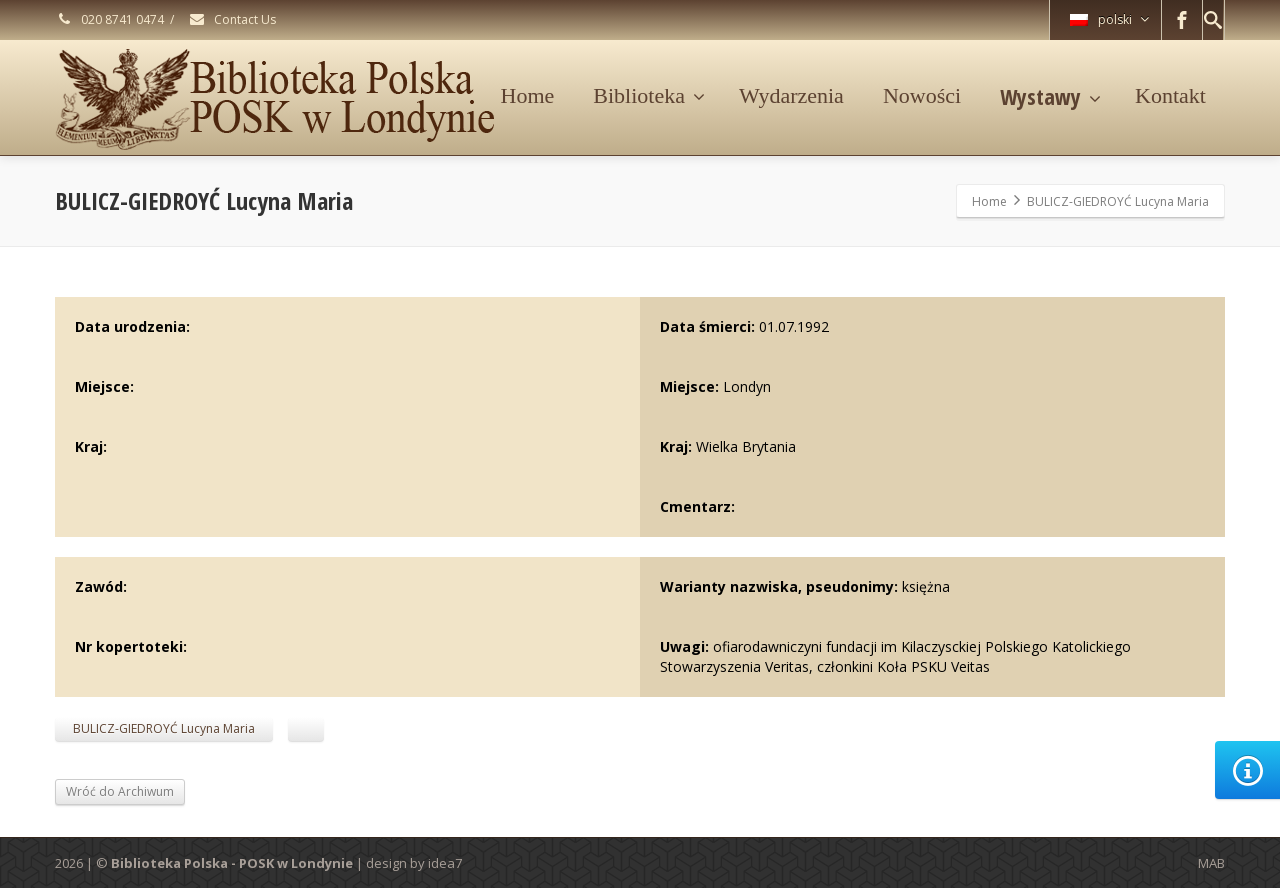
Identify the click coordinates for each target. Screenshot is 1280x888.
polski (1109, 19)
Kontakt (1170, 95)
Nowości (922, 95)
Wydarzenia (791, 95)
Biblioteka (649, 95)
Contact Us (232, 19)
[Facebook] (1182, 20)
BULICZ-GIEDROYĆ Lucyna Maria (164, 728)
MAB (1211, 863)
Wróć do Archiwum (120, 791)
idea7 (445, 863)
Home (528, 95)
